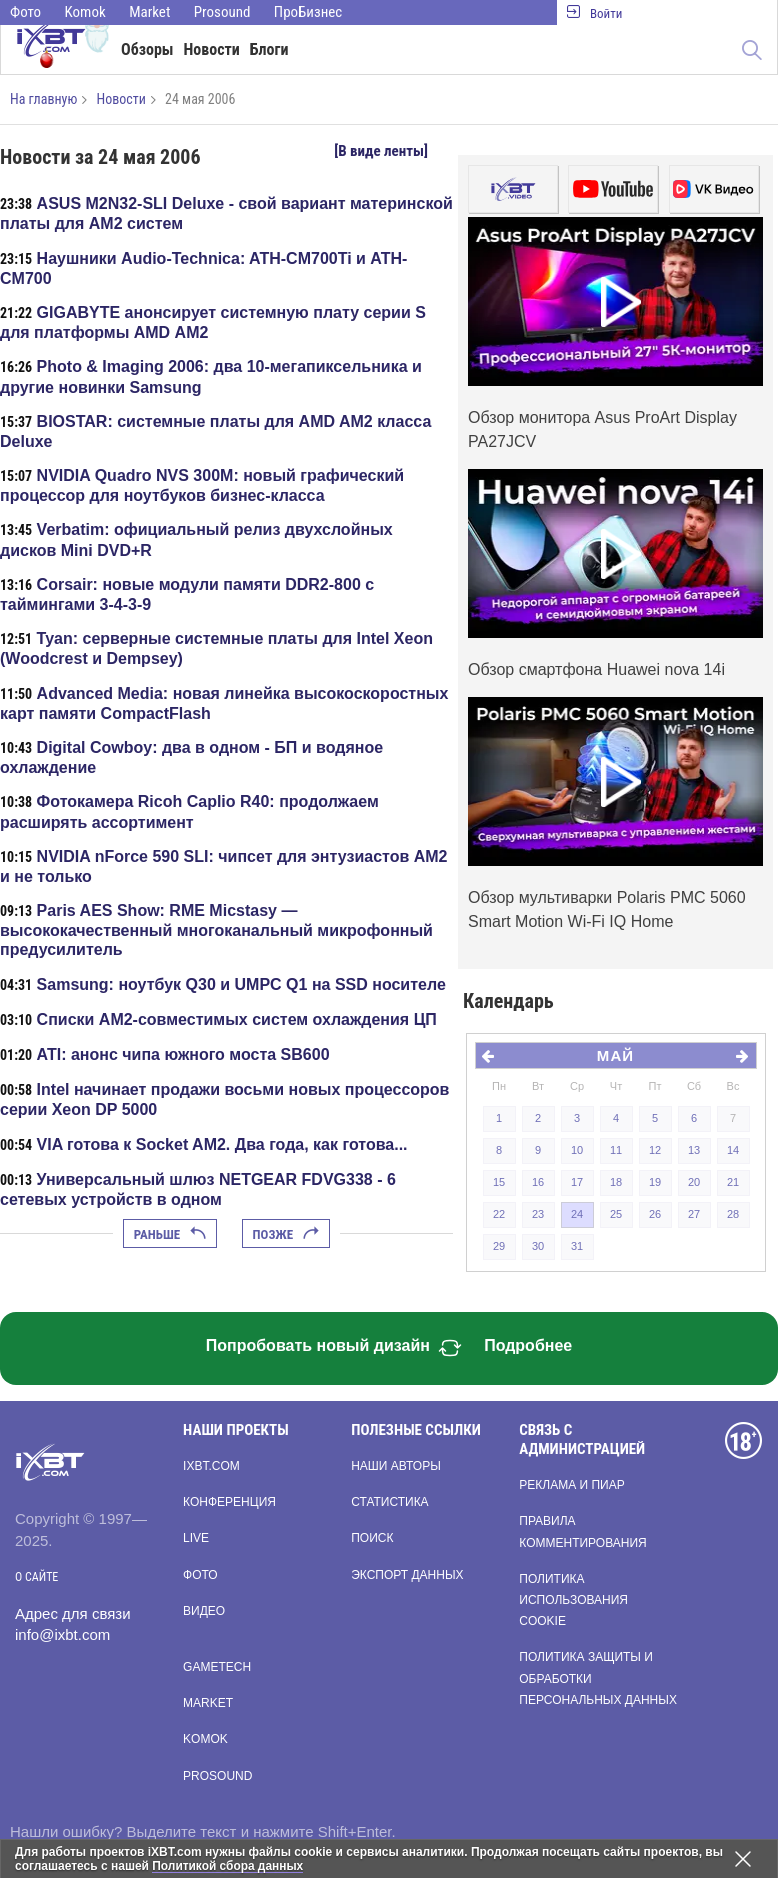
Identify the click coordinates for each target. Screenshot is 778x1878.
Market (149, 12)
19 (655, 1182)
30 (538, 1246)
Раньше (170, 1234)
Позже (286, 1234)
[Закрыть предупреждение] (743, 1859)
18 (616, 1182)
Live (196, 1538)
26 (655, 1214)
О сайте (36, 1577)
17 (577, 1182)
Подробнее (528, 1345)
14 (733, 1150)
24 (577, 1214)
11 (616, 1150)
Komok (85, 12)
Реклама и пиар (571, 1485)
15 (499, 1182)
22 (499, 1214)
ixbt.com (211, 1466)
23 (538, 1214)
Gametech (217, 1667)
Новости (212, 49)
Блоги (269, 49)
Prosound (222, 12)
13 (694, 1150)
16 (538, 1182)
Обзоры (147, 49)
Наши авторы (396, 1466)
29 (499, 1246)
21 (733, 1182)
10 (577, 1150)
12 (655, 1150)
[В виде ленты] (381, 151)
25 (616, 1214)
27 (694, 1214)
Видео (204, 1611)
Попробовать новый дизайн (334, 1348)
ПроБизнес (308, 12)
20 (694, 1182)
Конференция (229, 1502)
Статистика (389, 1502)
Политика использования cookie (573, 1600)
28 (733, 1214)
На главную (43, 99)
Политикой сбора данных (228, 1866)
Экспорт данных (407, 1575)
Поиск (372, 1538)
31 (577, 1246)
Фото (25, 12)
